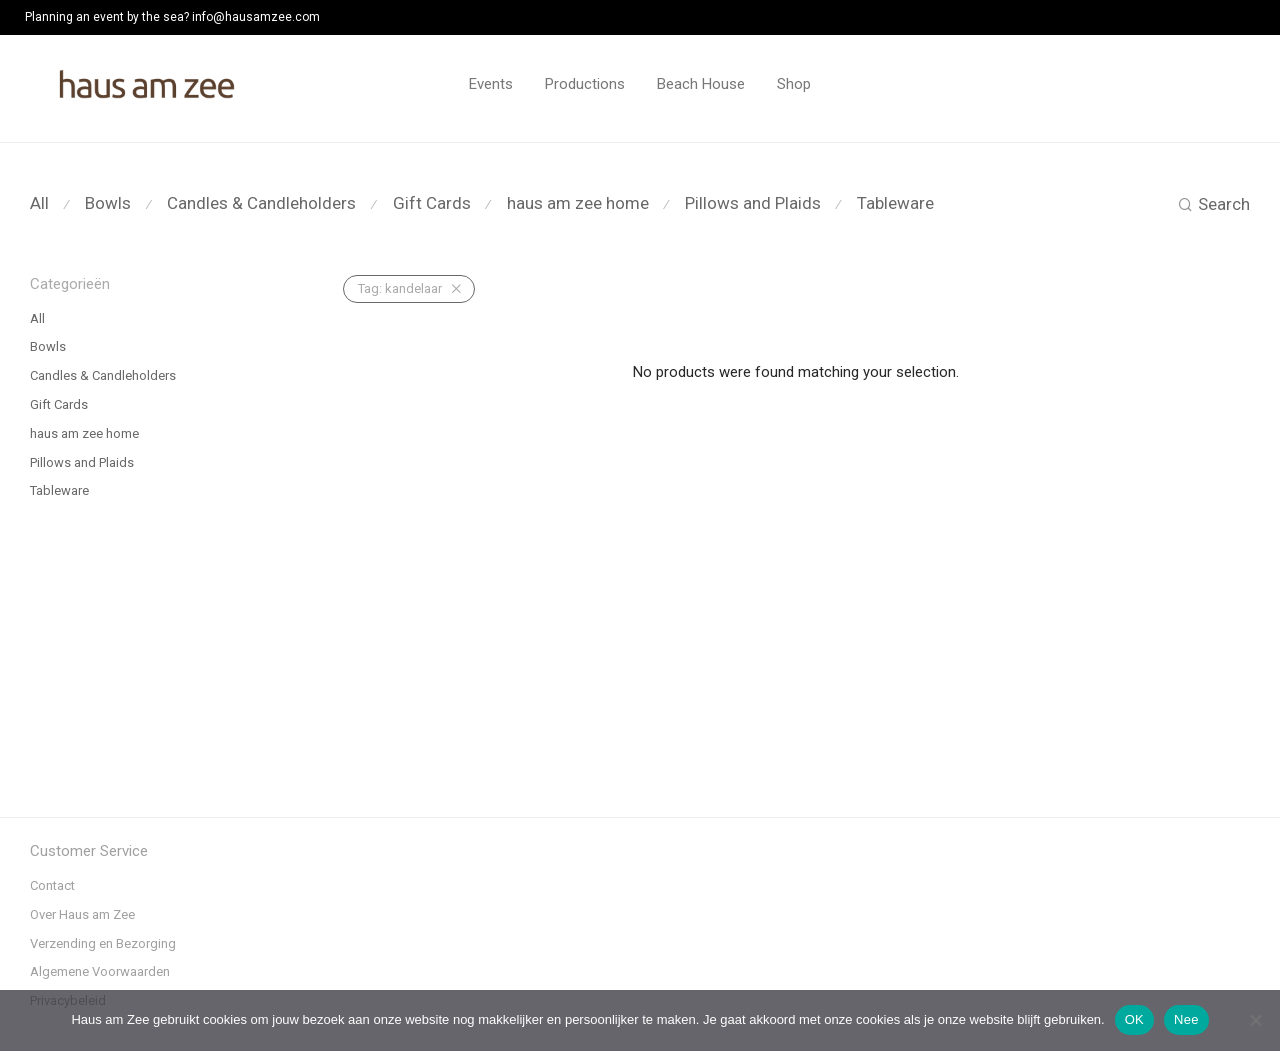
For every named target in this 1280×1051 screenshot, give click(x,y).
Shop (794, 84)
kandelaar (400, 288)
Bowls (108, 203)
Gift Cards (432, 203)
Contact (52, 885)
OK (1134, 1019)
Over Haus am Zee (82, 914)
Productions (585, 84)
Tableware (895, 203)
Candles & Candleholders (261, 203)
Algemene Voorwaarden (100, 971)
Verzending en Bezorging (103, 943)
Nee (1186, 1019)
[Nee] (1255, 1020)
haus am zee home (578, 203)
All (39, 203)
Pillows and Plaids (753, 203)
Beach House (701, 84)
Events (491, 84)
